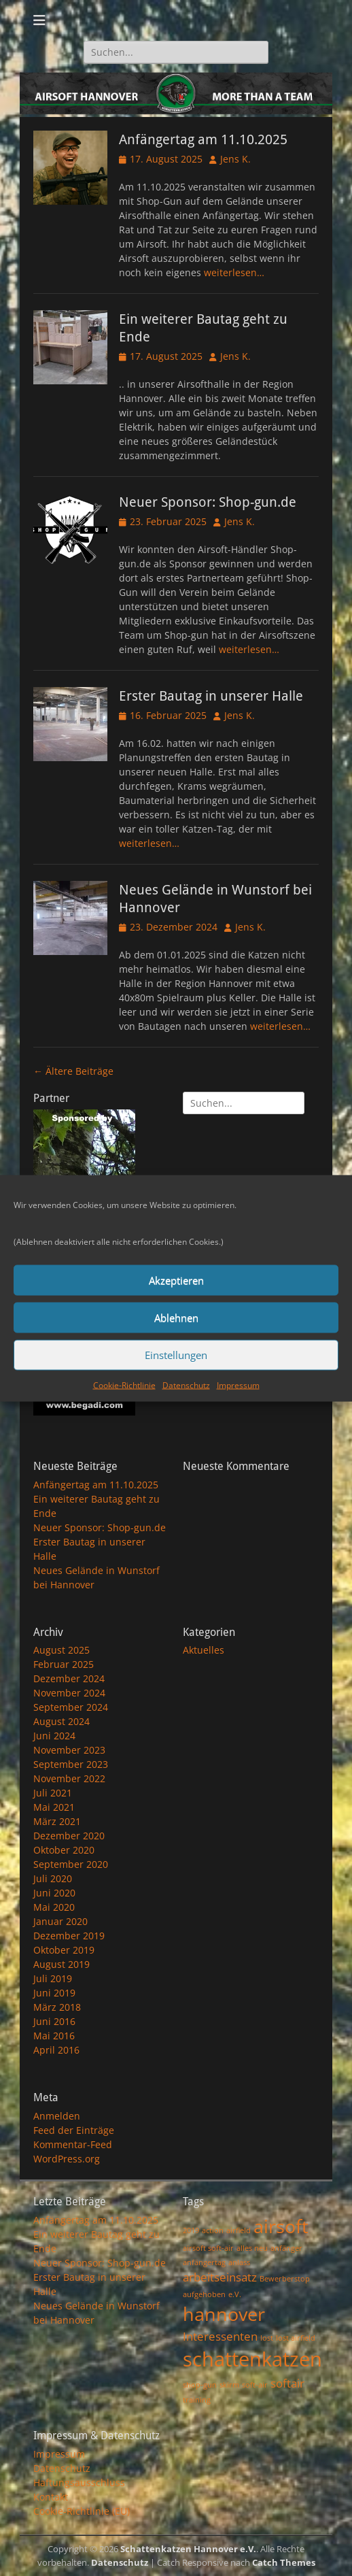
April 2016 (56, 2049)
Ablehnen (176, 1317)
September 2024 (70, 1707)
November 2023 (69, 1749)
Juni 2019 (54, 1992)
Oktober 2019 (63, 1949)
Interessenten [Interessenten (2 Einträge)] (220, 2336)
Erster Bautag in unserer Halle (211, 696)
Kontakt (50, 2496)
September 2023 (70, 1764)
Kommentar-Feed (72, 2144)
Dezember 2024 (69, 1678)
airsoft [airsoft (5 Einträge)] (281, 2226)
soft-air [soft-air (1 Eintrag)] (255, 2385)
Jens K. (235, 158)
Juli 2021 (52, 1792)
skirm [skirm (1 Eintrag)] (229, 2385)
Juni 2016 (54, 2021)
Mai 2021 (54, 1807)
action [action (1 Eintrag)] (213, 2230)
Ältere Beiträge (73, 1071)
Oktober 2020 (63, 1849)
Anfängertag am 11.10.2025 (203, 139)
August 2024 (61, 1721)
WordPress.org (66, 2158)
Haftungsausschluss (79, 2482)
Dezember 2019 (69, 1935)
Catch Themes (283, 2562)
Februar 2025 (63, 1664)
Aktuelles (203, 1649)
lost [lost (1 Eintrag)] (266, 2338)
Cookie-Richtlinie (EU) (81, 2511)
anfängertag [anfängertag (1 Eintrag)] (204, 2262)
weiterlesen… (234, 272)
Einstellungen (176, 1355)
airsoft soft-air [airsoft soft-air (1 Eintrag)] (208, 2248)
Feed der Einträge (73, 2130)
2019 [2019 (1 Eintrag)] (191, 2230)
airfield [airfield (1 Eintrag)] (238, 2230)
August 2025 (61, 1649)
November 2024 (69, 1692)
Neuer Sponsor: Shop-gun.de (207, 502)
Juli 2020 (52, 1878)
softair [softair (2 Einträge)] (287, 2383)
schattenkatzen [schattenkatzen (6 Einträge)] (252, 2359)
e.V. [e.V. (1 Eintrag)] (234, 2294)
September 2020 (70, 1864)
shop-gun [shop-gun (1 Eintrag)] (200, 2385)
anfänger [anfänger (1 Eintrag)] (286, 2248)
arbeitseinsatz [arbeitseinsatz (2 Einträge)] (220, 2277)
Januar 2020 (60, 1921)
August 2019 (61, 1964)
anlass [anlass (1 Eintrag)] (239, 2262)
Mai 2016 (54, 2035)
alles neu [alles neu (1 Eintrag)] (252, 2248)
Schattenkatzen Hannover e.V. (188, 2549)
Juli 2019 (52, 1978)
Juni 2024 (54, 1735)
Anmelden (56, 2115)
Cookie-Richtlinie (124, 1384)
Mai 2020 (54, 1907)
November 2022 (69, 1778)
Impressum (238, 1384)
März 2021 (57, 1821)
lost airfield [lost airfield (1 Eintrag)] (295, 2338)
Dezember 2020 (69, 1835)
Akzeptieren (176, 1280)
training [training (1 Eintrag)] (197, 2400)
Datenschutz (186, 1384)
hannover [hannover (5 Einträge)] (224, 2313)
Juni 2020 (54, 1892)
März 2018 (57, 2007)
